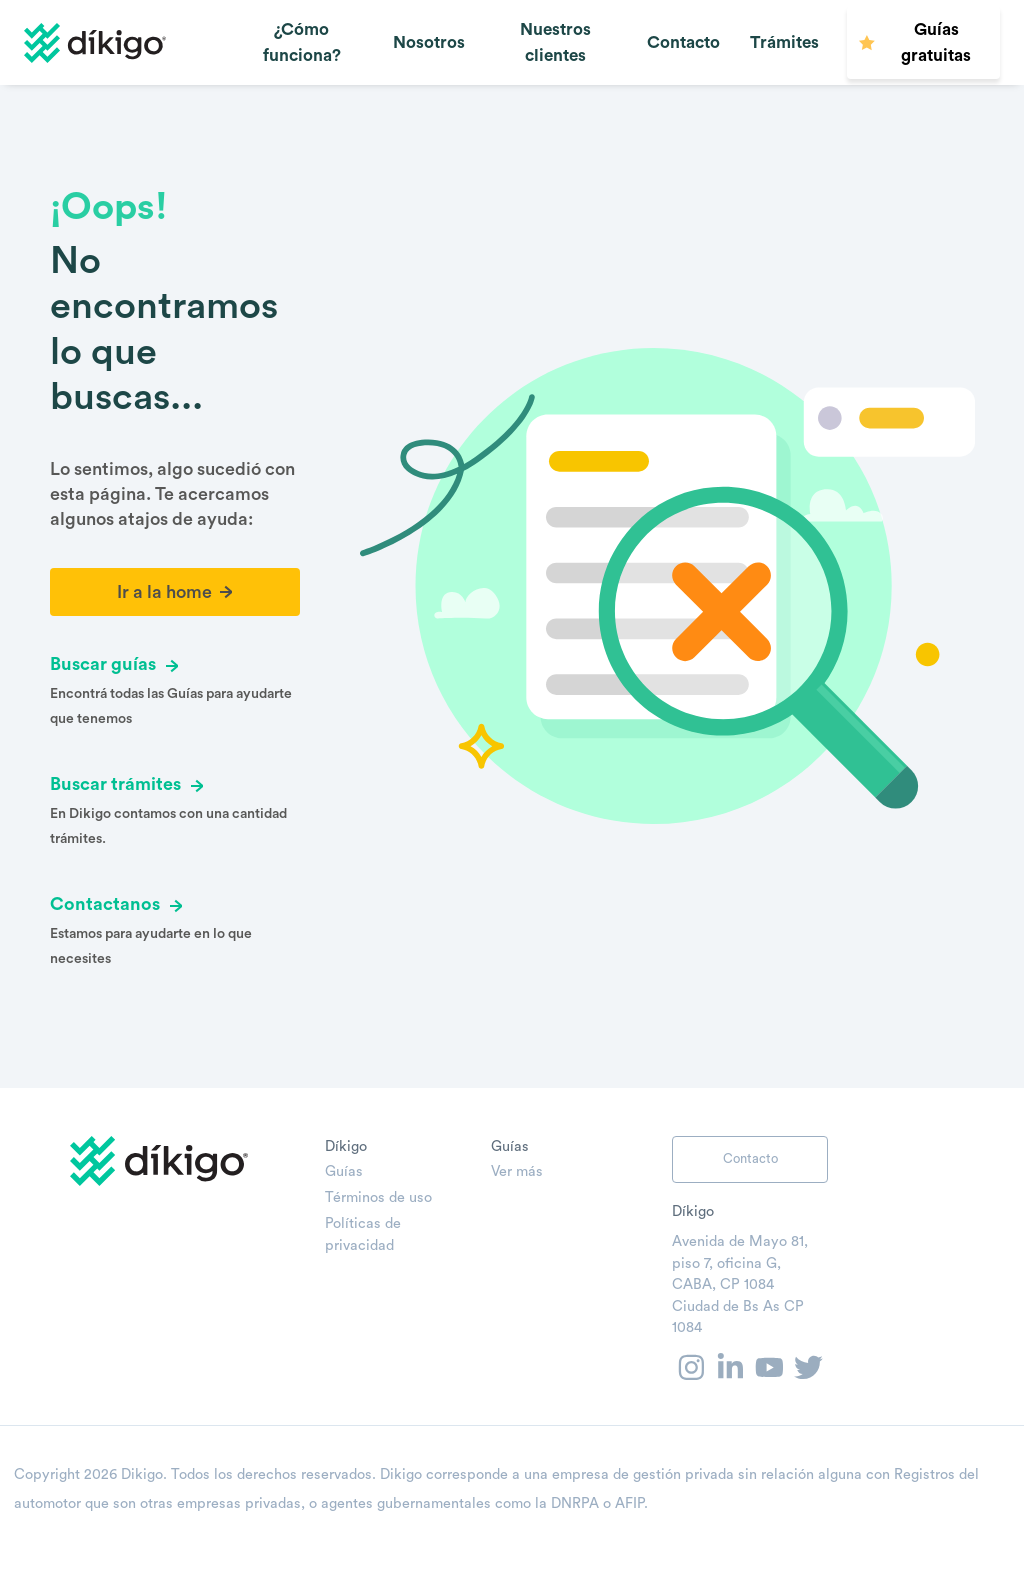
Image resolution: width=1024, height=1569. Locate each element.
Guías (344, 1171)
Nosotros (429, 42)
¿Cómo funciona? (302, 42)
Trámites (784, 42)
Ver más (517, 1171)
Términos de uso (378, 1197)
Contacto (683, 42)
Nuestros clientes (555, 42)
